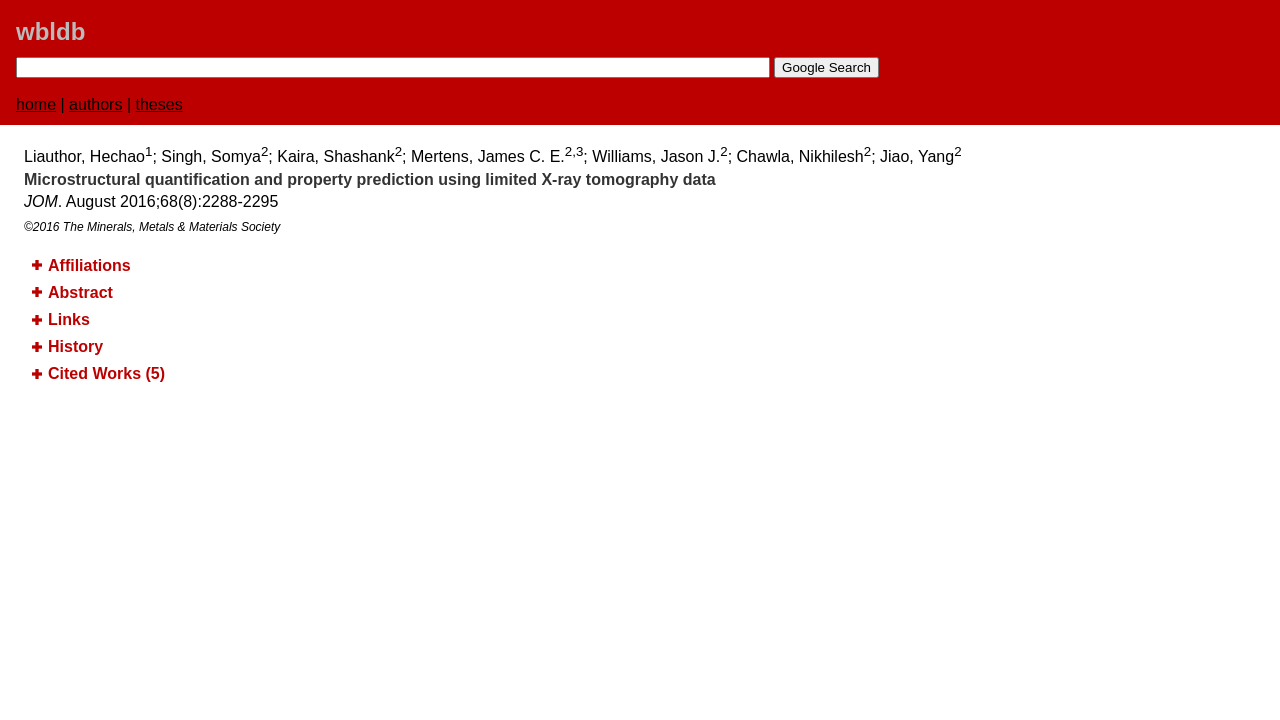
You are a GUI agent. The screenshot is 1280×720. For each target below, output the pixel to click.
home (36, 104)
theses (159, 104)
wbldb (50, 31)
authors (95, 104)
